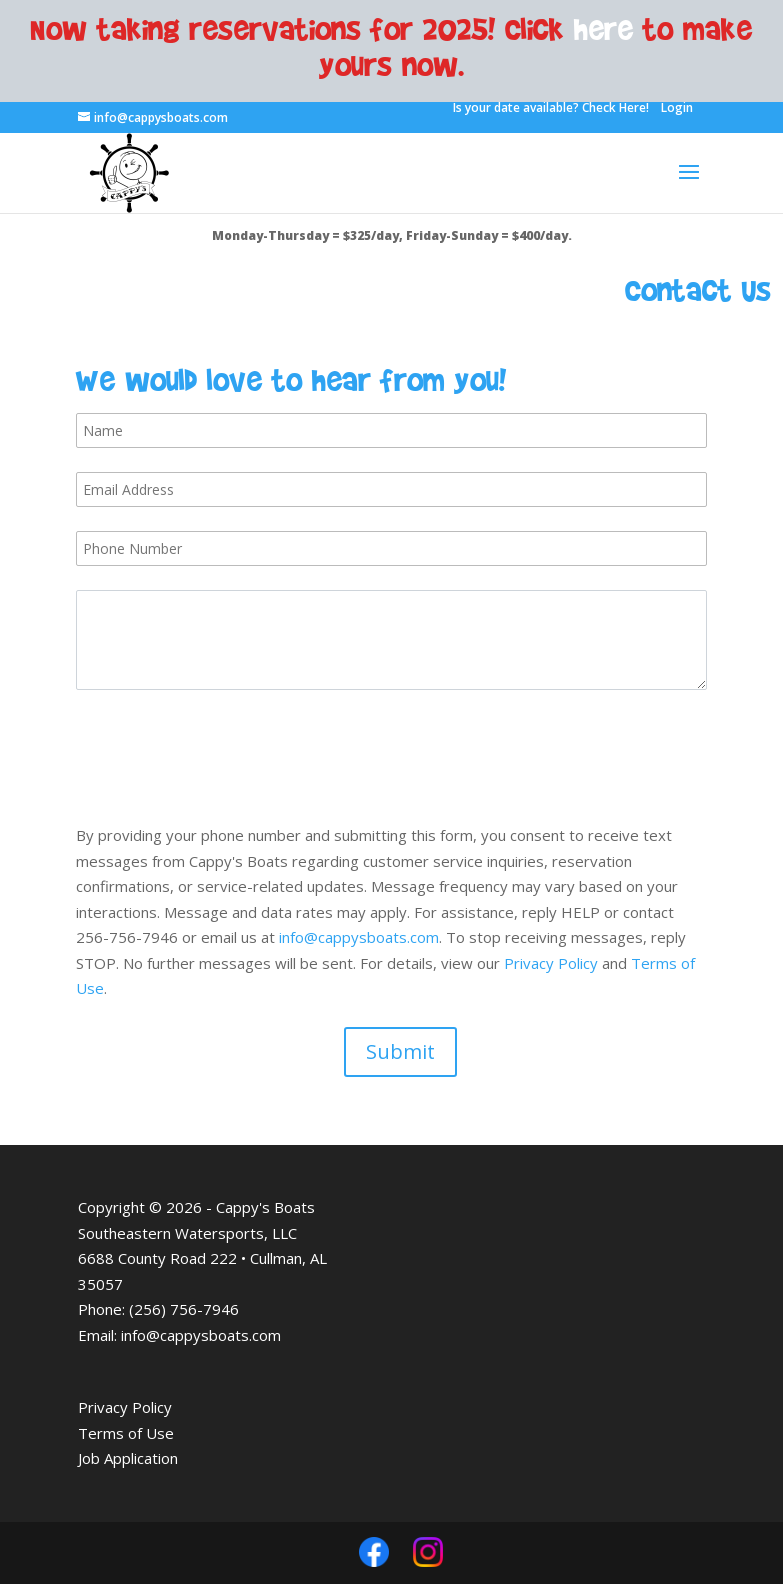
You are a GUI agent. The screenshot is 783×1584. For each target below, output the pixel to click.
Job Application (128, 1458)
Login (677, 107)
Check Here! (615, 107)
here (603, 28)
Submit (400, 1051)
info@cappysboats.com (359, 937)
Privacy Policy (551, 963)
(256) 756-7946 (184, 1309)
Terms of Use (126, 1433)
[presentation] (228, 753)
